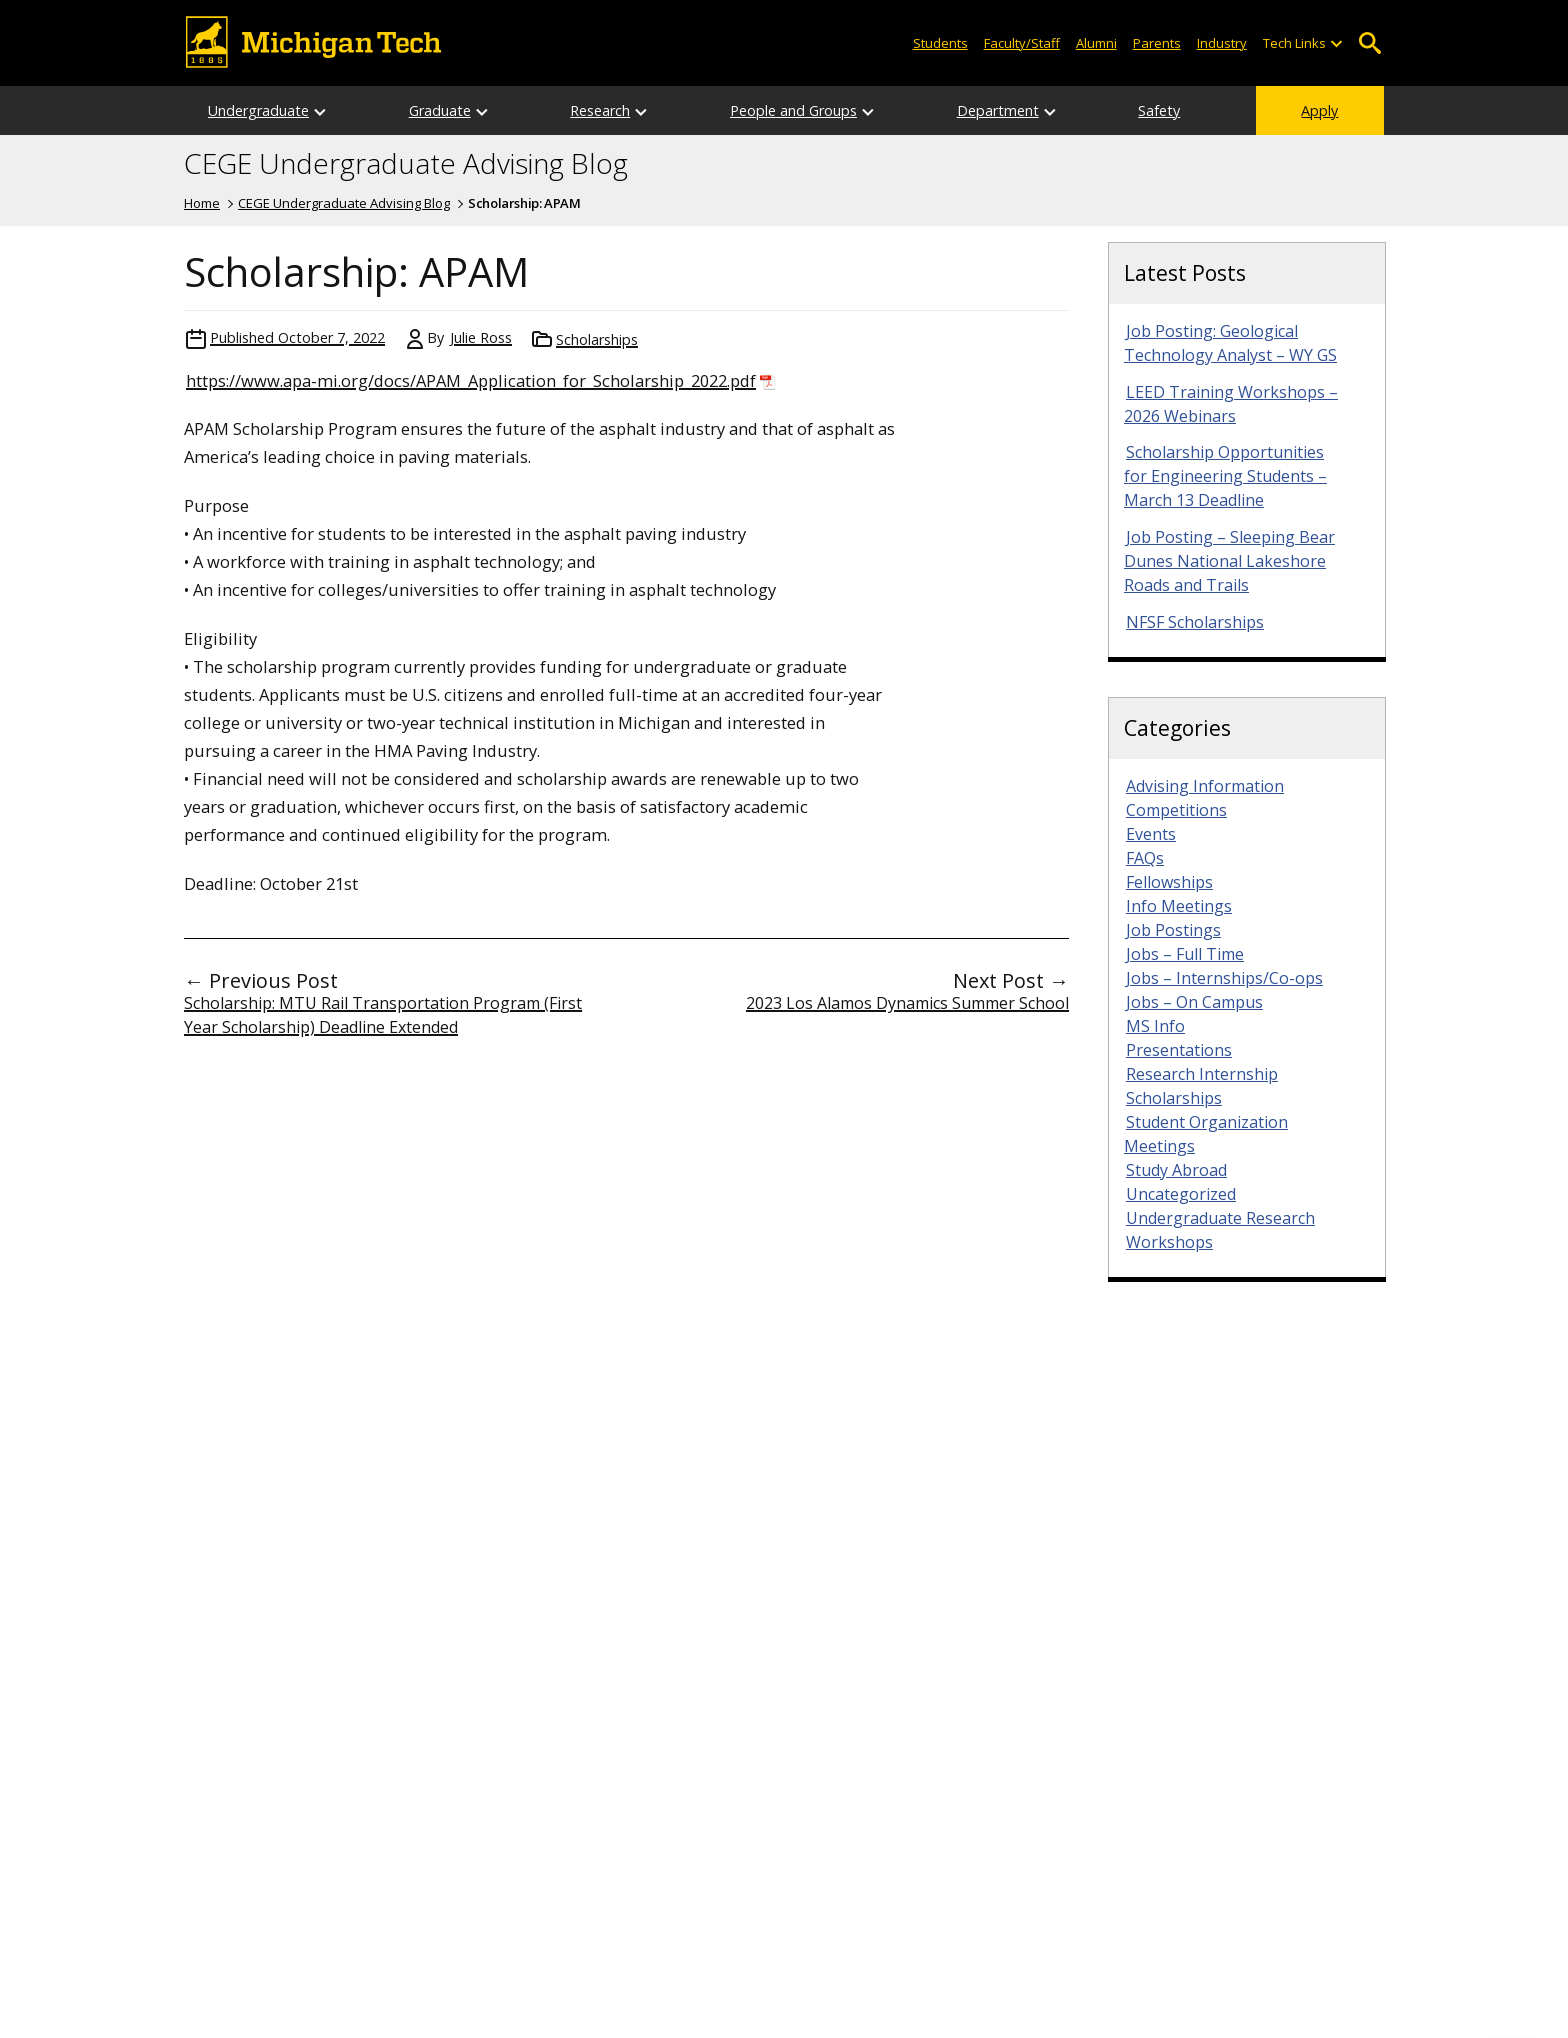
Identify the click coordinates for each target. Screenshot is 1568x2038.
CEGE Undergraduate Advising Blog (406, 164)
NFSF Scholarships (1195, 622)
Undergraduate (258, 110)
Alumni (1096, 43)
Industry (1222, 43)
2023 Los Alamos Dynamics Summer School (907, 1003)
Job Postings (1173, 930)
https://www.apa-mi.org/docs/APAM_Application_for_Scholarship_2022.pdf (471, 380)
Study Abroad (1176, 1170)
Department (998, 110)
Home (202, 203)
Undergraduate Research (1220, 1218)
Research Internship (1202, 1074)
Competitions (1176, 810)
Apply (1319, 110)
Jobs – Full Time (1185, 954)
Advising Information (1205, 786)
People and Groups (793, 110)
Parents (1157, 43)
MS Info (1155, 1026)
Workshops (1169, 1242)
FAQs (1145, 858)
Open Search (1369, 43)
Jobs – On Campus (1194, 1002)
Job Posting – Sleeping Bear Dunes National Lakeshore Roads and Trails (1229, 561)
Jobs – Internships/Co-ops (1224, 978)
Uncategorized (1181, 1194)
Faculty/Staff (1022, 43)
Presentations (1179, 1050)
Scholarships (597, 339)
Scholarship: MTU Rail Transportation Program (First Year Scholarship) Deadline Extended (383, 1015)
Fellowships (1169, 882)
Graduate (440, 110)
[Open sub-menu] (1336, 43)
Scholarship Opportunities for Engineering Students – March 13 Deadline (1225, 476)
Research (600, 110)
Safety (1159, 110)
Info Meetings (1179, 906)
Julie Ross (481, 337)
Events (1151, 834)
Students (940, 43)
